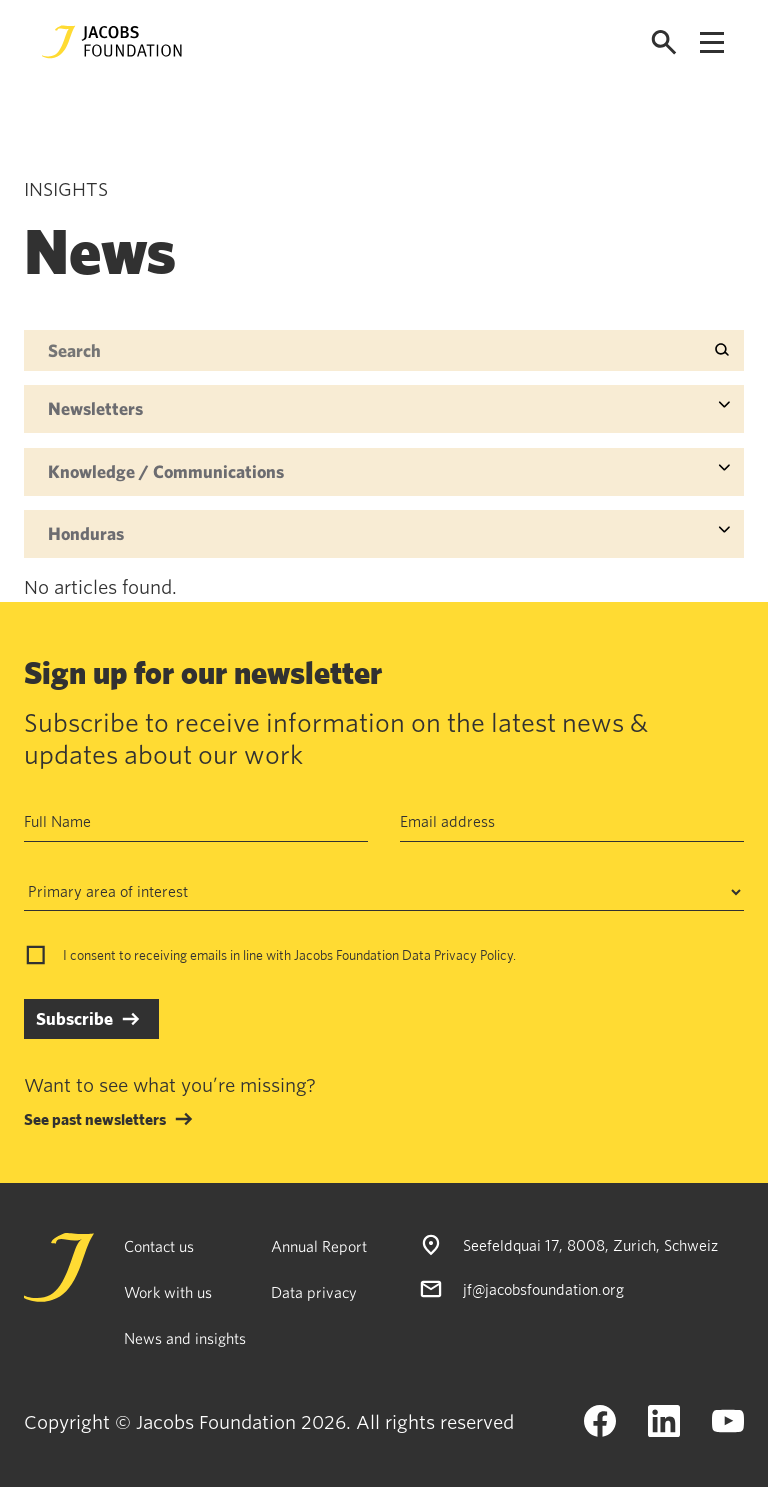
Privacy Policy (473, 955)
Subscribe (74, 1018)
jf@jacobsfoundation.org (543, 1289)
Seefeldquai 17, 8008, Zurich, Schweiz (590, 1245)
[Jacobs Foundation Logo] (112, 42)
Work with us (168, 1292)
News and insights (185, 1338)
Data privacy (314, 1292)
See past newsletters (95, 1119)
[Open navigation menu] (712, 42)
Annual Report (319, 1246)
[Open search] (664, 42)
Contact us (159, 1246)
